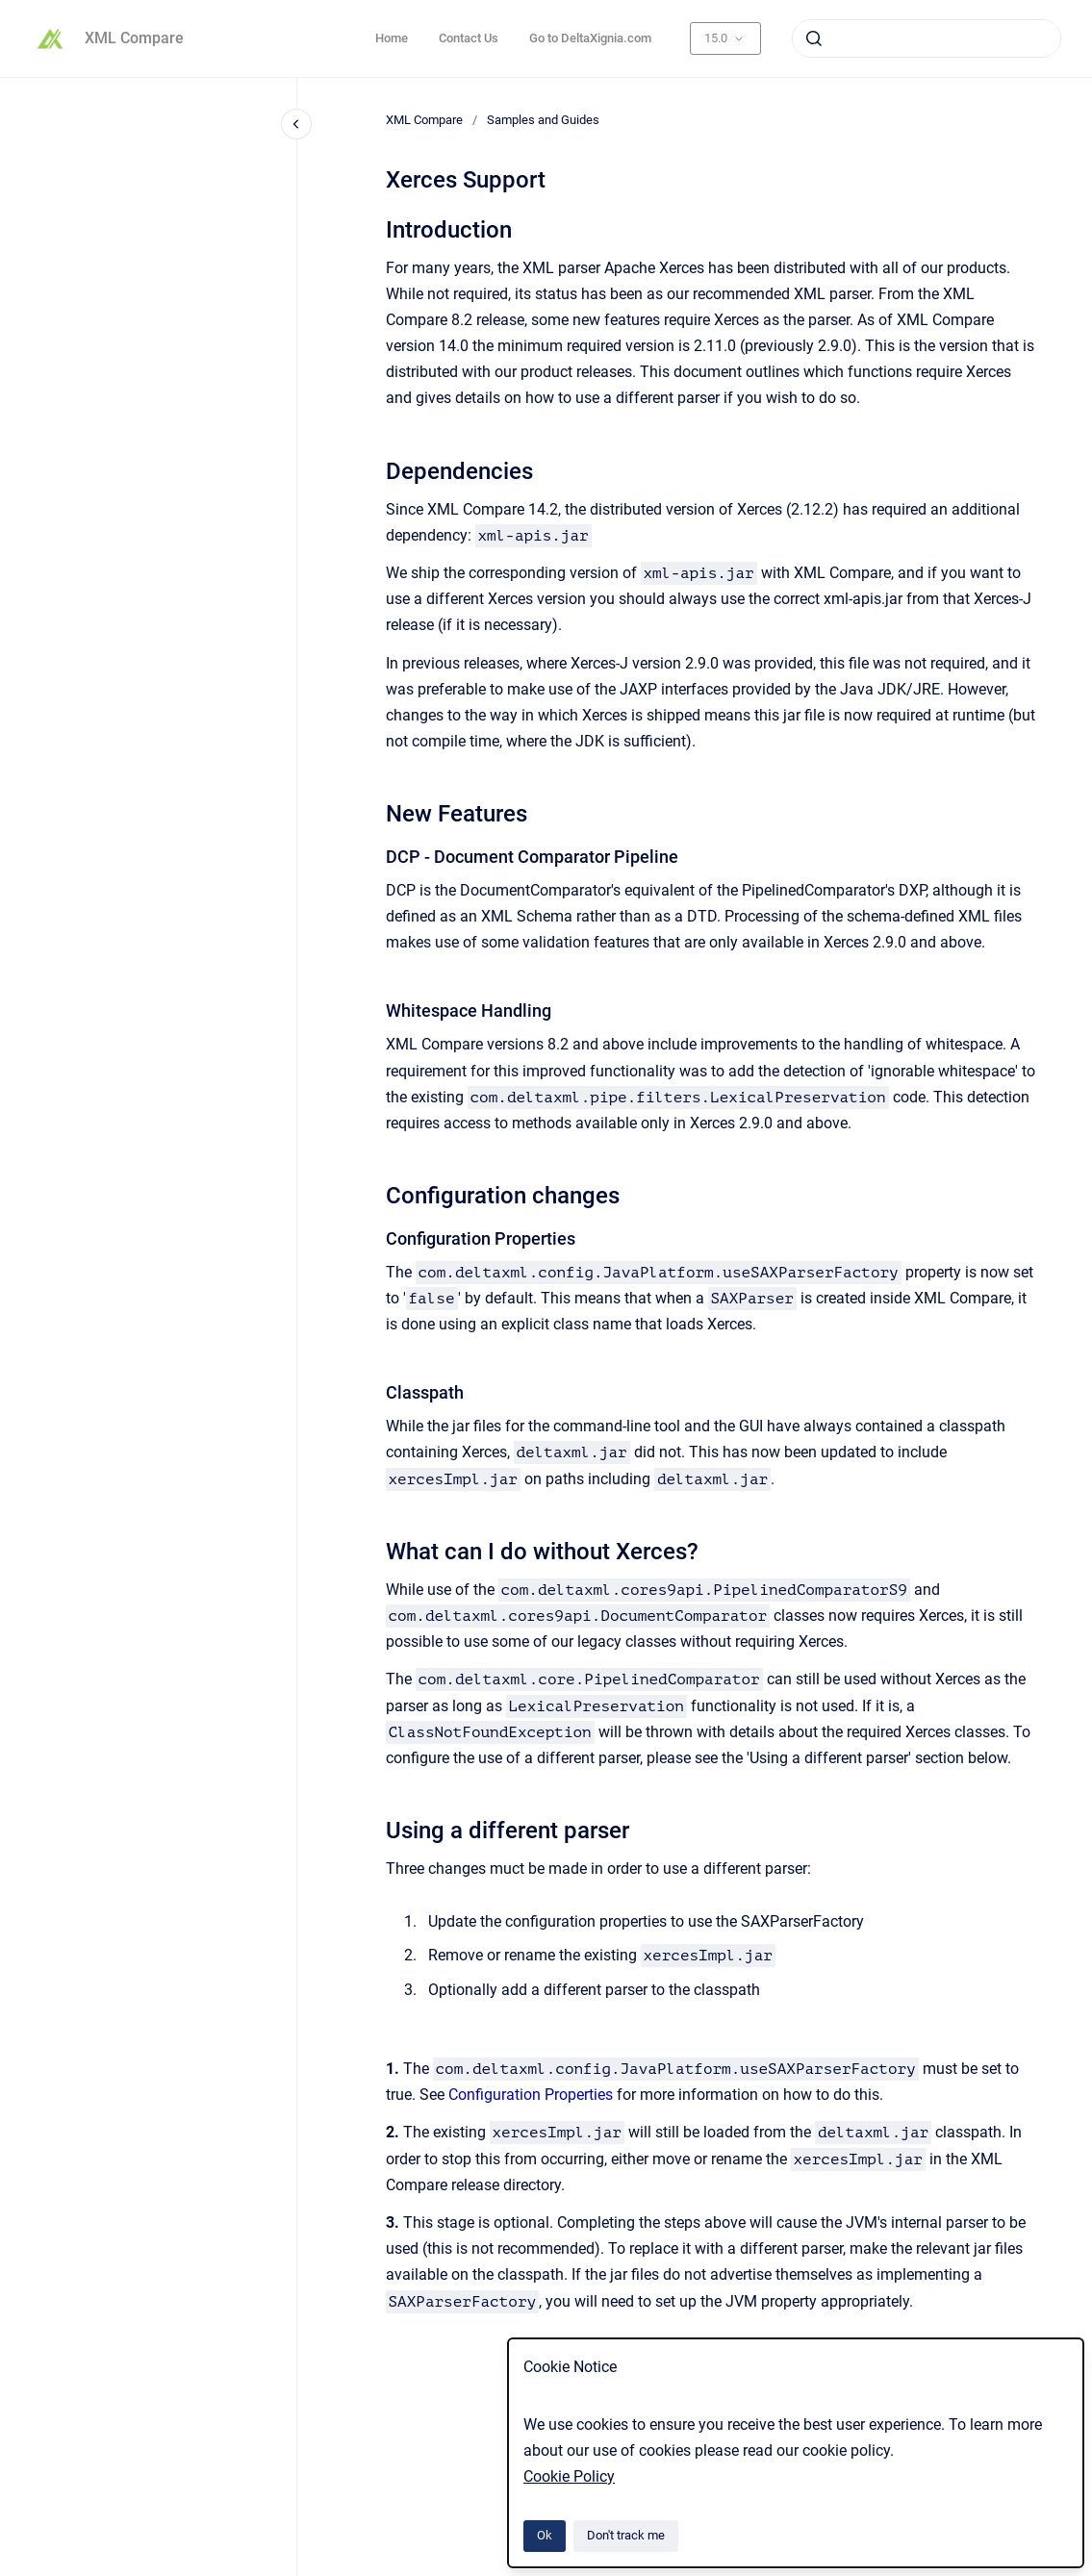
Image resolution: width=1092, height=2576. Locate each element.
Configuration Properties (530, 2094)
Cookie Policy (569, 2476)
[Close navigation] (296, 124)
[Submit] (814, 38)
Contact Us (468, 38)
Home (391, 38)
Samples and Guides (543, 120)
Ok (544, 2535)
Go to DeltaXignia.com (590, 38)
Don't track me (626, 2535)
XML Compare (134, 38)
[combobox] (926, 38)
